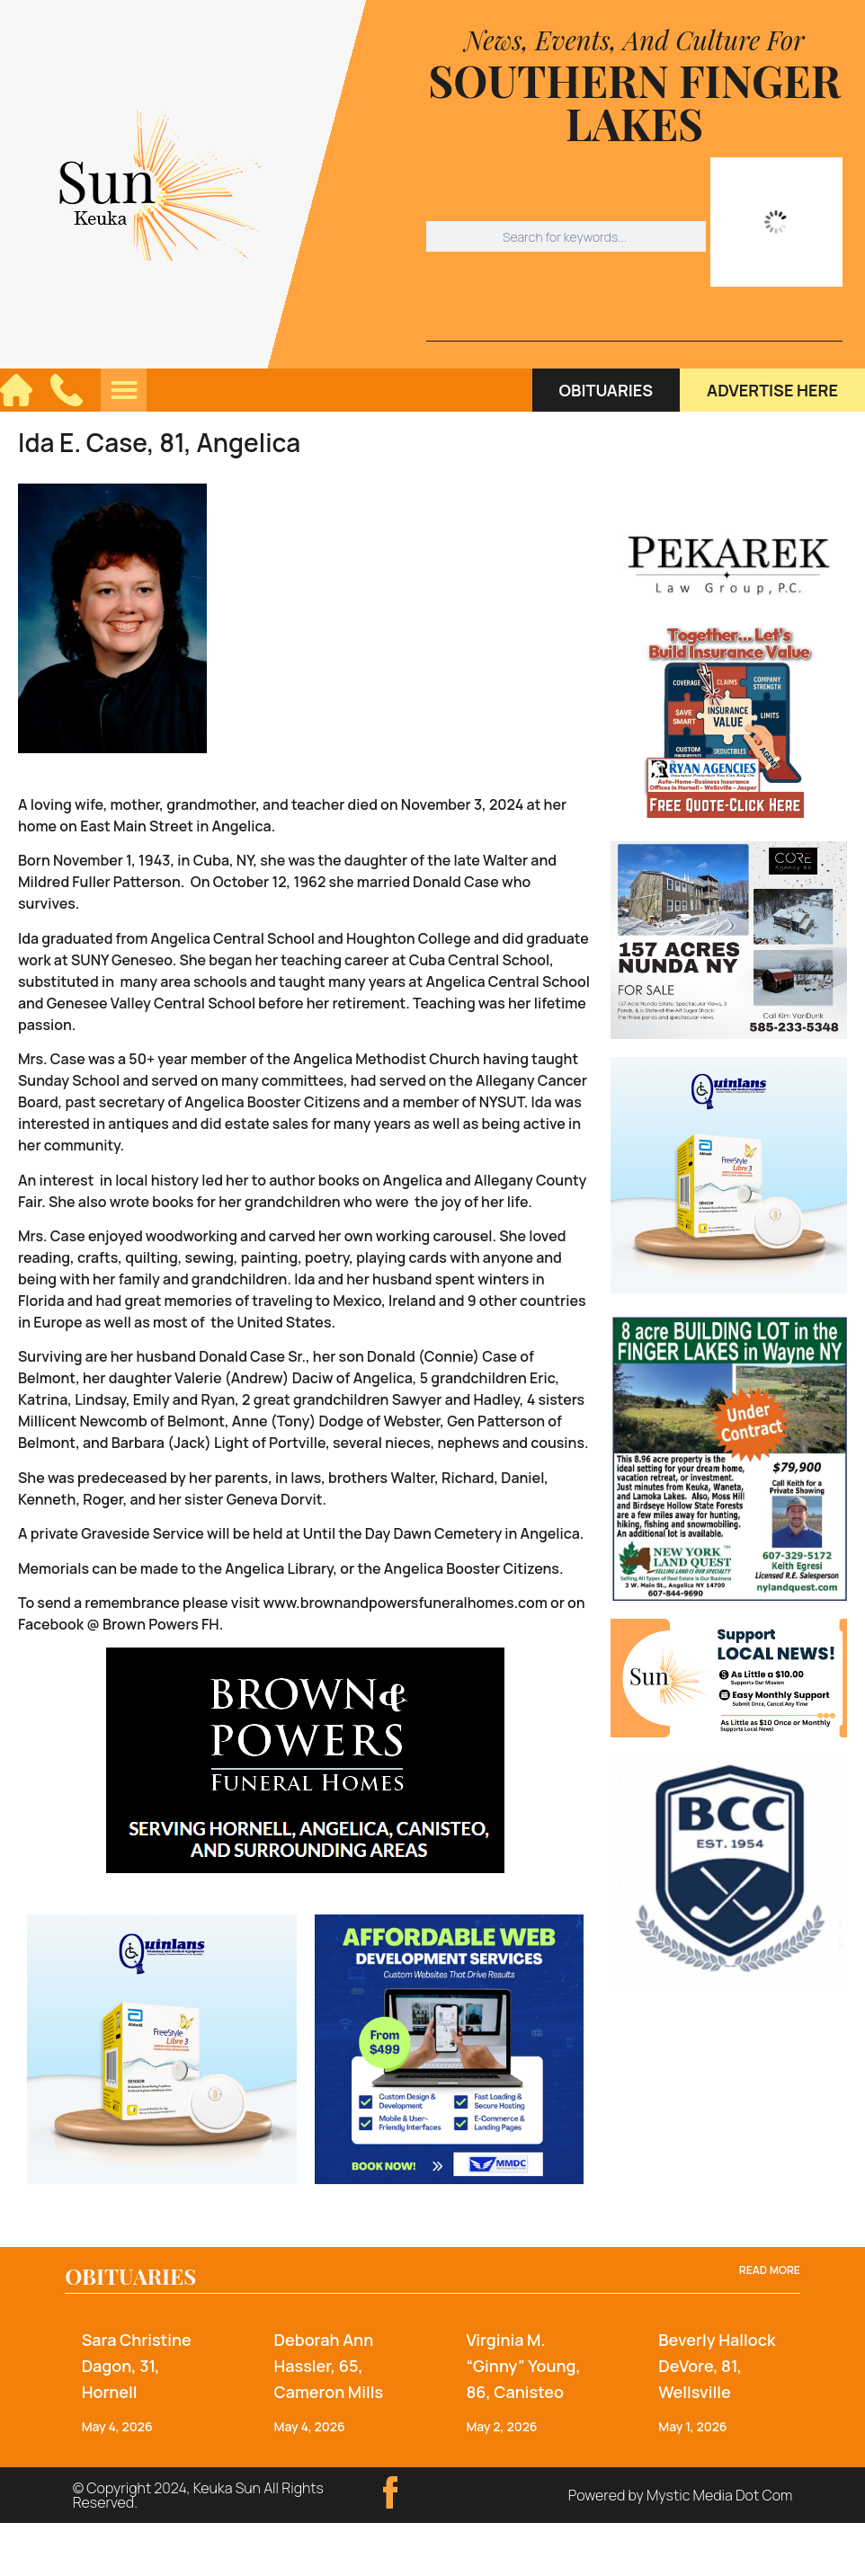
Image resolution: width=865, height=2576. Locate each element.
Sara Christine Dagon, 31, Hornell (137, 2366)
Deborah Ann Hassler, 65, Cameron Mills (329, 2366)
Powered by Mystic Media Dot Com (680, 2495)
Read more (769, 2270)
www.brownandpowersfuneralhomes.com (405, 1602)
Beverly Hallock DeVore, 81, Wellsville (716, 2366)
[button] (124, 390)
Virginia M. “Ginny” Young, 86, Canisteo (523, 2366)
